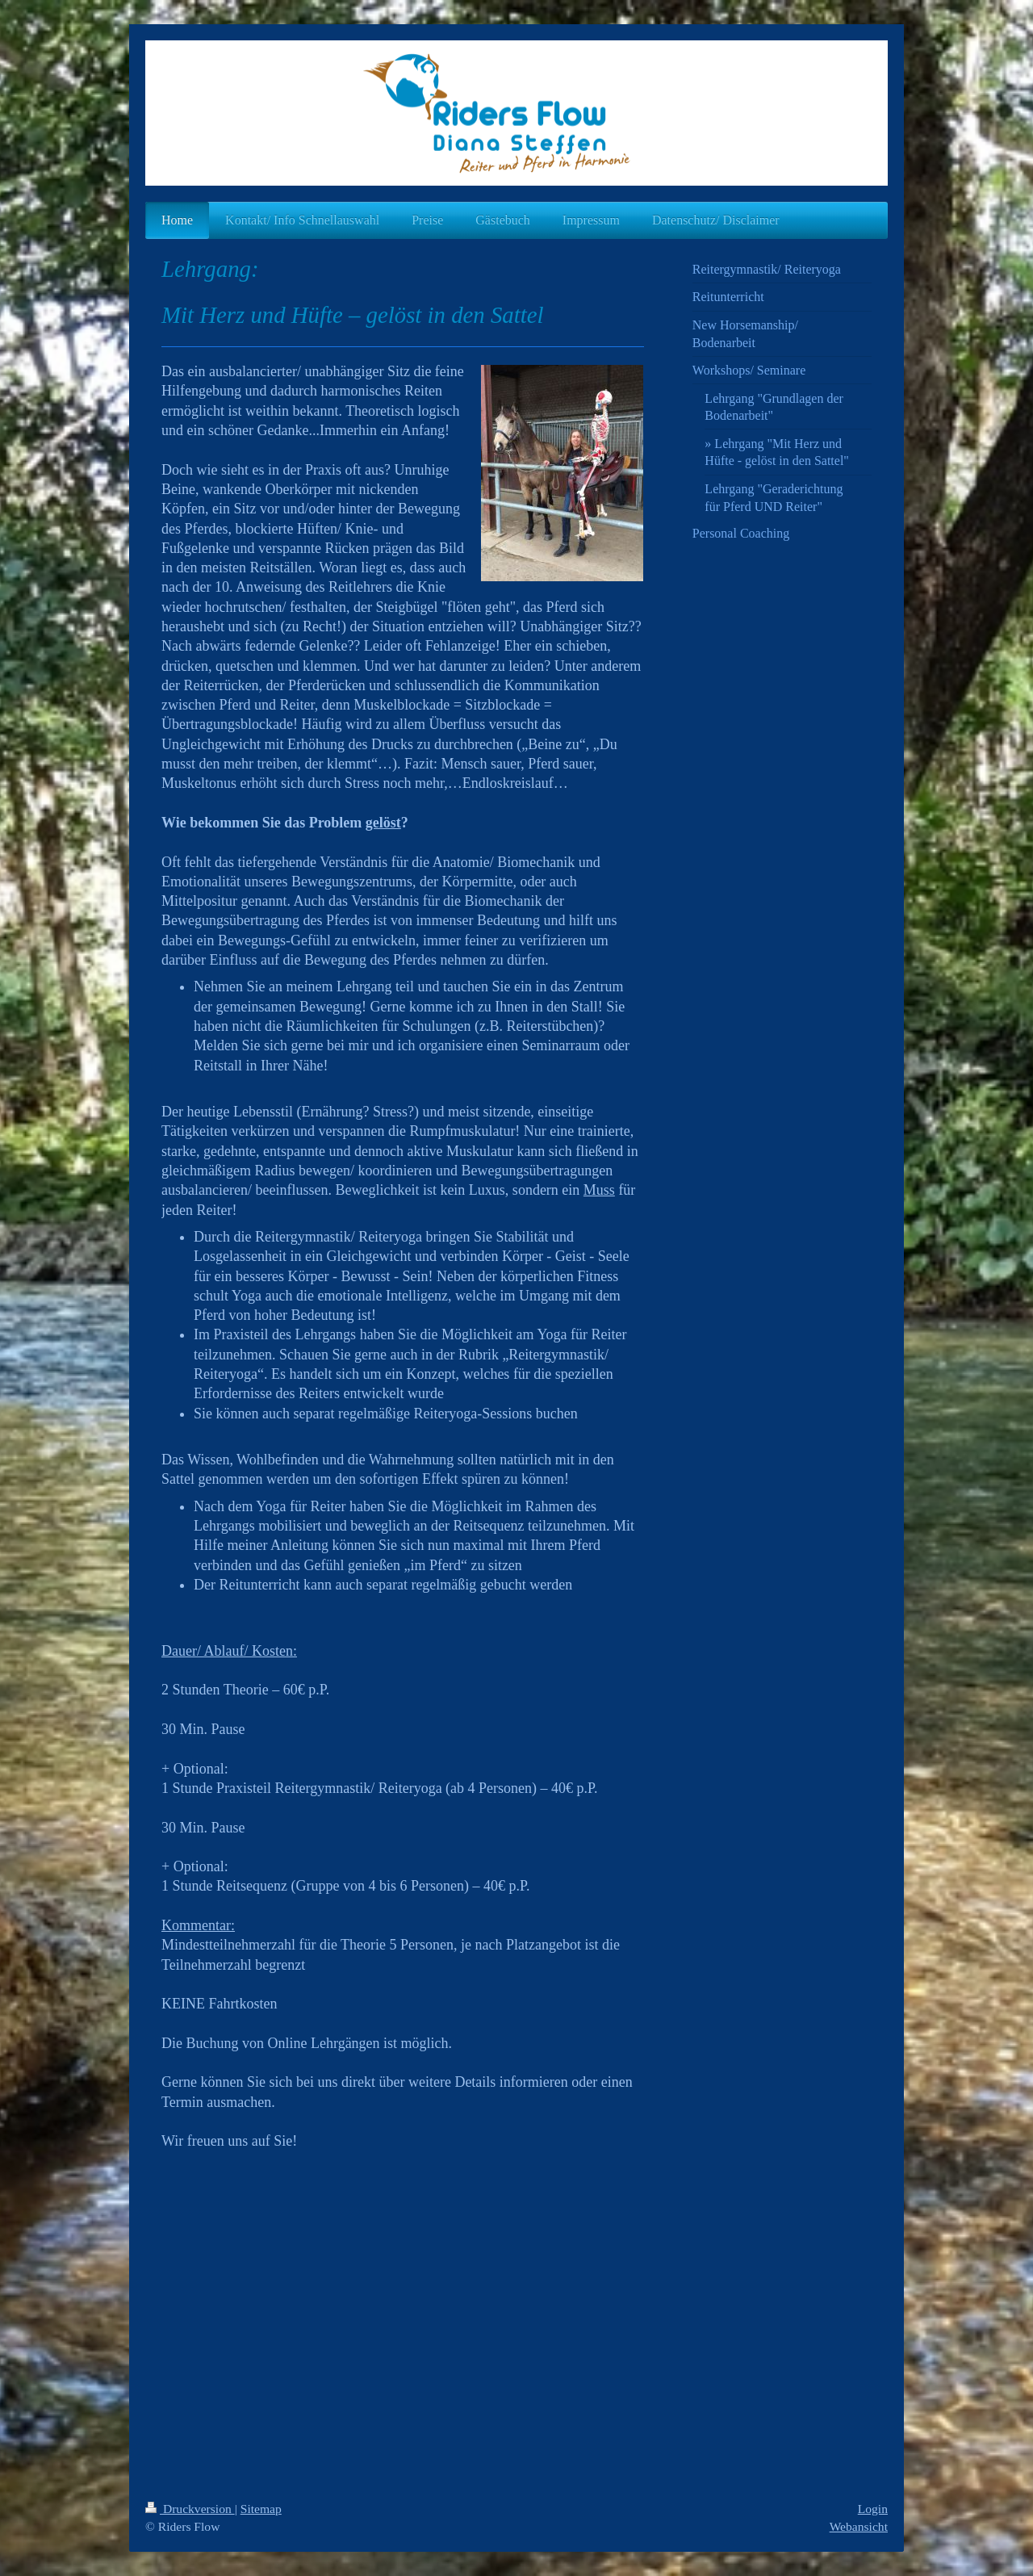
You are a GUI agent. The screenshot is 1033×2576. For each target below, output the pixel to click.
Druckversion (190, 2508)
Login (873, 2508)
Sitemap (261, 2508)
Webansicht (859, 2526)
